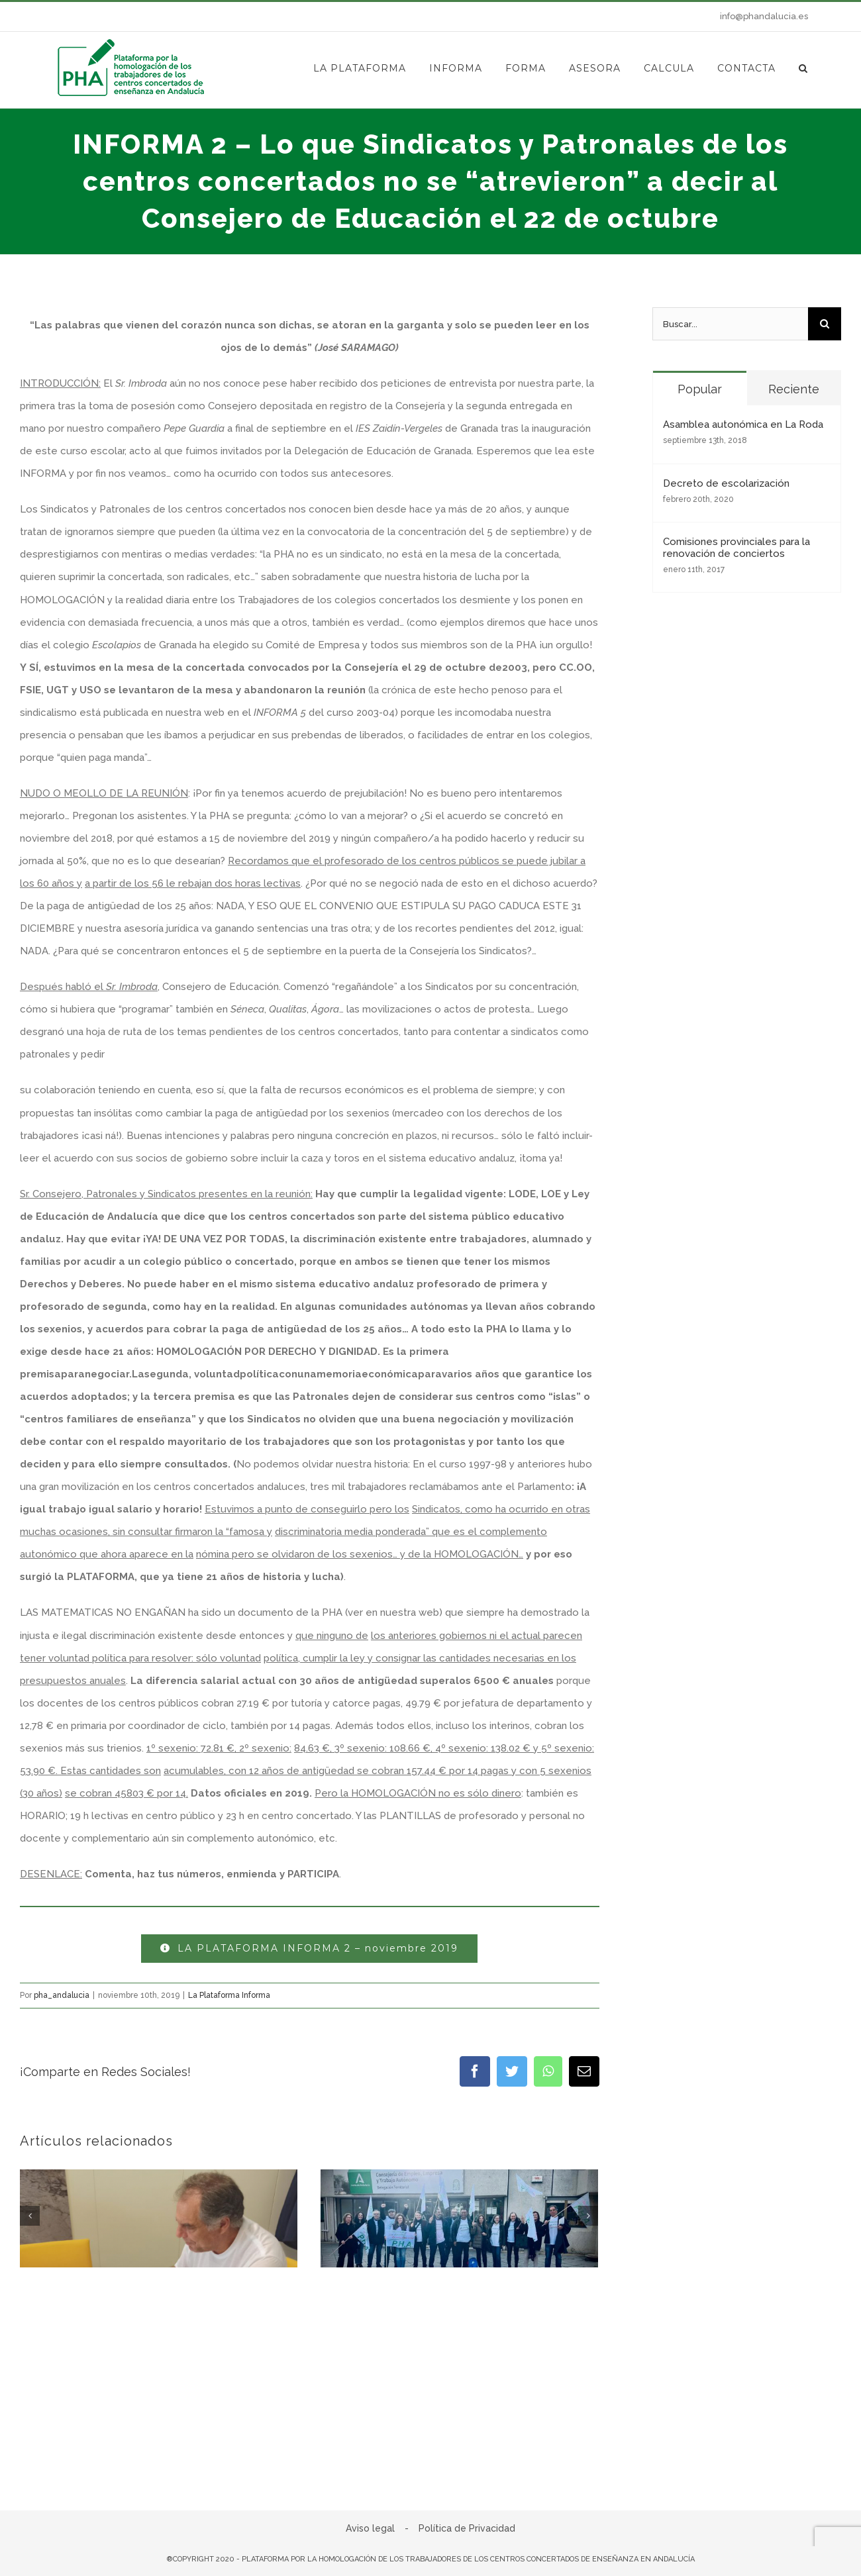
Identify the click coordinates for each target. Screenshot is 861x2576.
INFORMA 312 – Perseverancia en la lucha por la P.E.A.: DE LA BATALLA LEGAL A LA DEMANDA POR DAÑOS (156, 2418)
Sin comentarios (143, 2452)
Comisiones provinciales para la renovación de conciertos (736, 548)
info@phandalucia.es (764, 16)
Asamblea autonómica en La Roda (743, 424)
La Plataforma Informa (229, 1995)
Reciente (793, 389)
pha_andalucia (61, 1995)
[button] (803, 68)
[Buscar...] (730, 323)
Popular (700, 389)
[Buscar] (824, 323)
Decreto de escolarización (726, 483)
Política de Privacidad (467, 2535)
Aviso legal (370, 2535)
